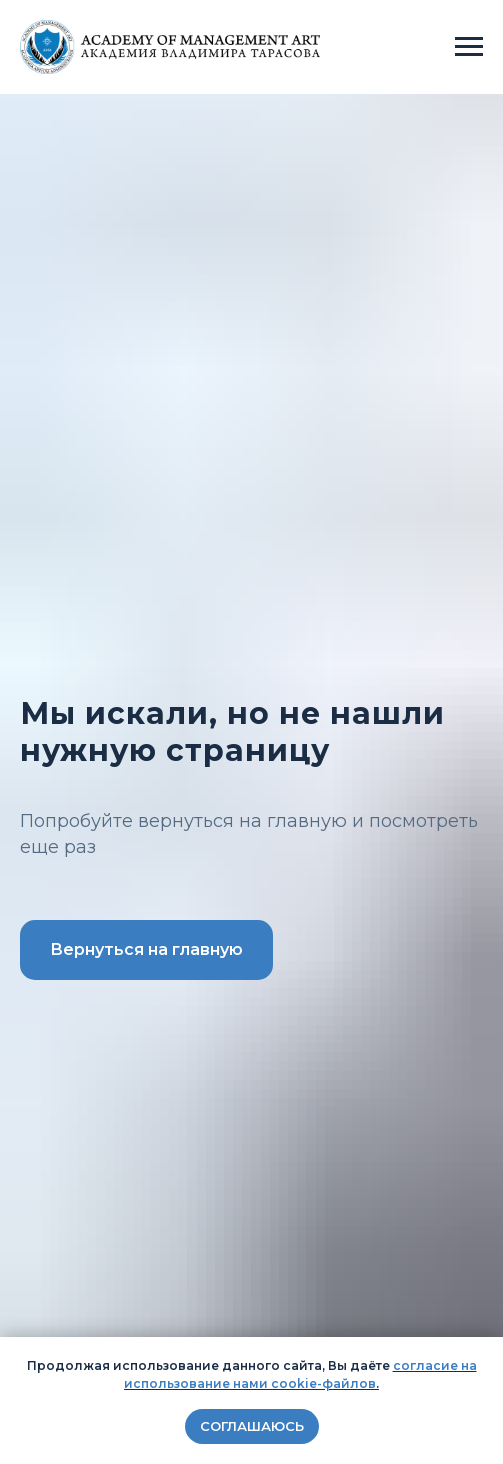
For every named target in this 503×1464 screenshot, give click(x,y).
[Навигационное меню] (469, 47)
